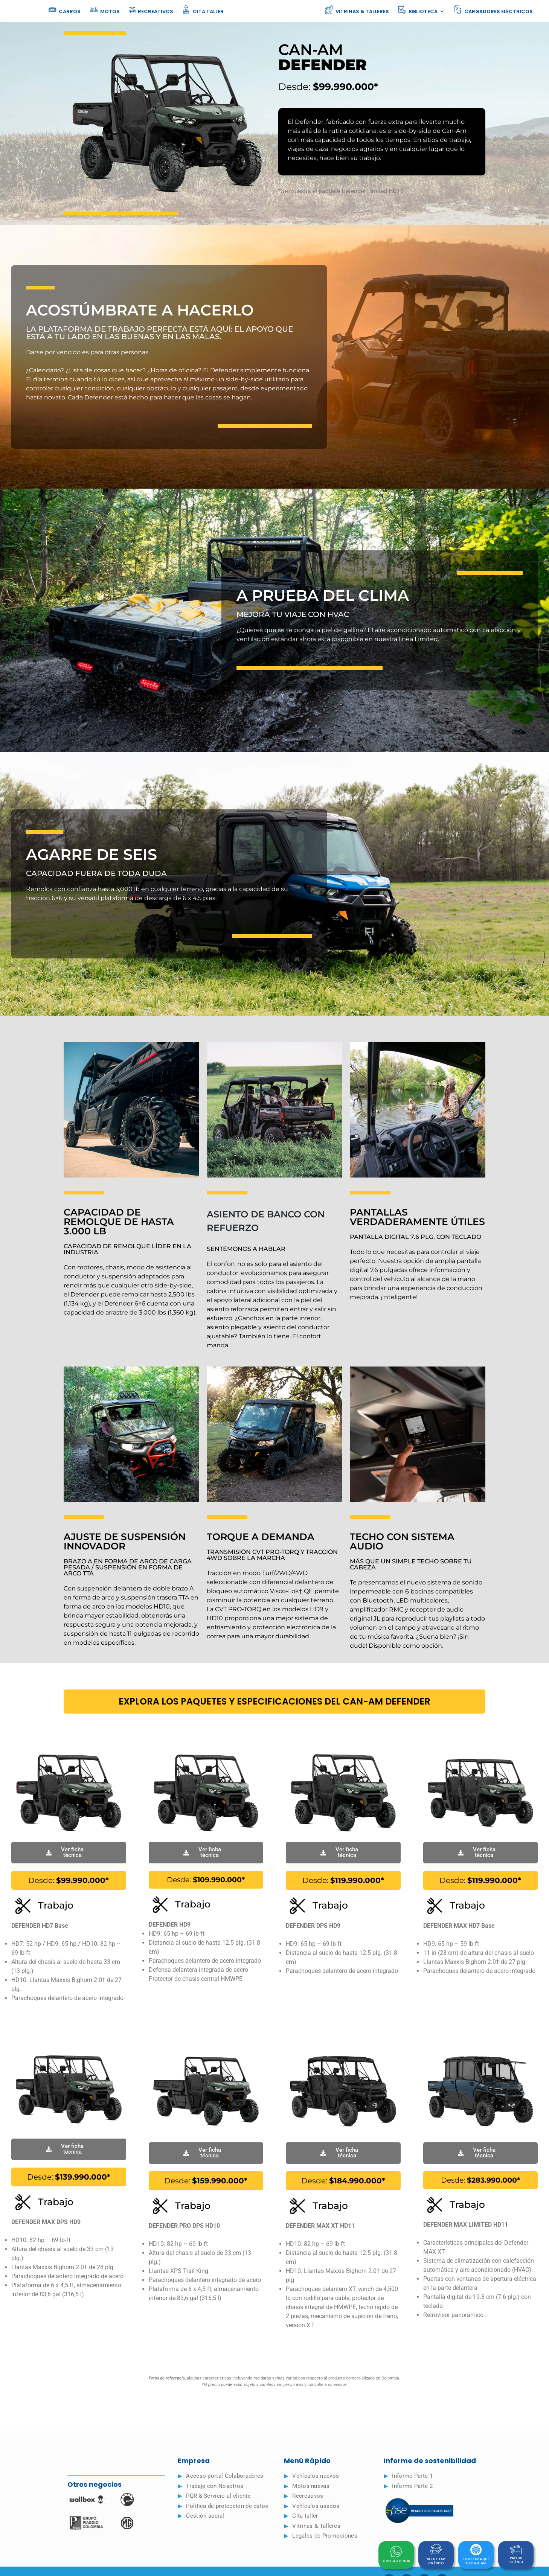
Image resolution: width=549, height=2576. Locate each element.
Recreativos (151, 10)
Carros (64, 10)
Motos (105, 10)
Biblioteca (421, 10)
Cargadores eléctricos (493, 10)
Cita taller (203, 10)
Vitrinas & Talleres (357, 10)
